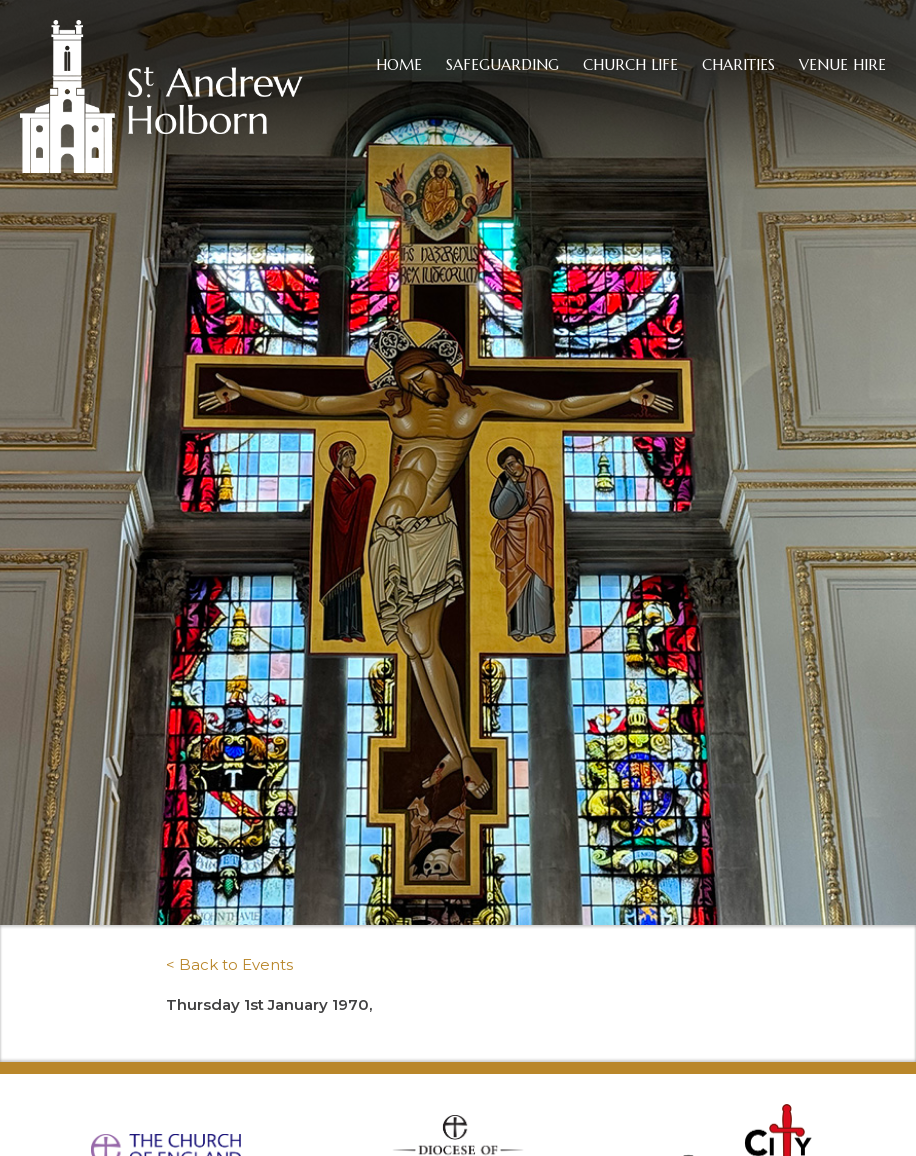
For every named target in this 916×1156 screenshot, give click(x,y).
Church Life (630, 64)
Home (399, 64)
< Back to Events (229, 964)
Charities (738, 64)
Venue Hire (842, 64)
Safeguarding (502, 64)
